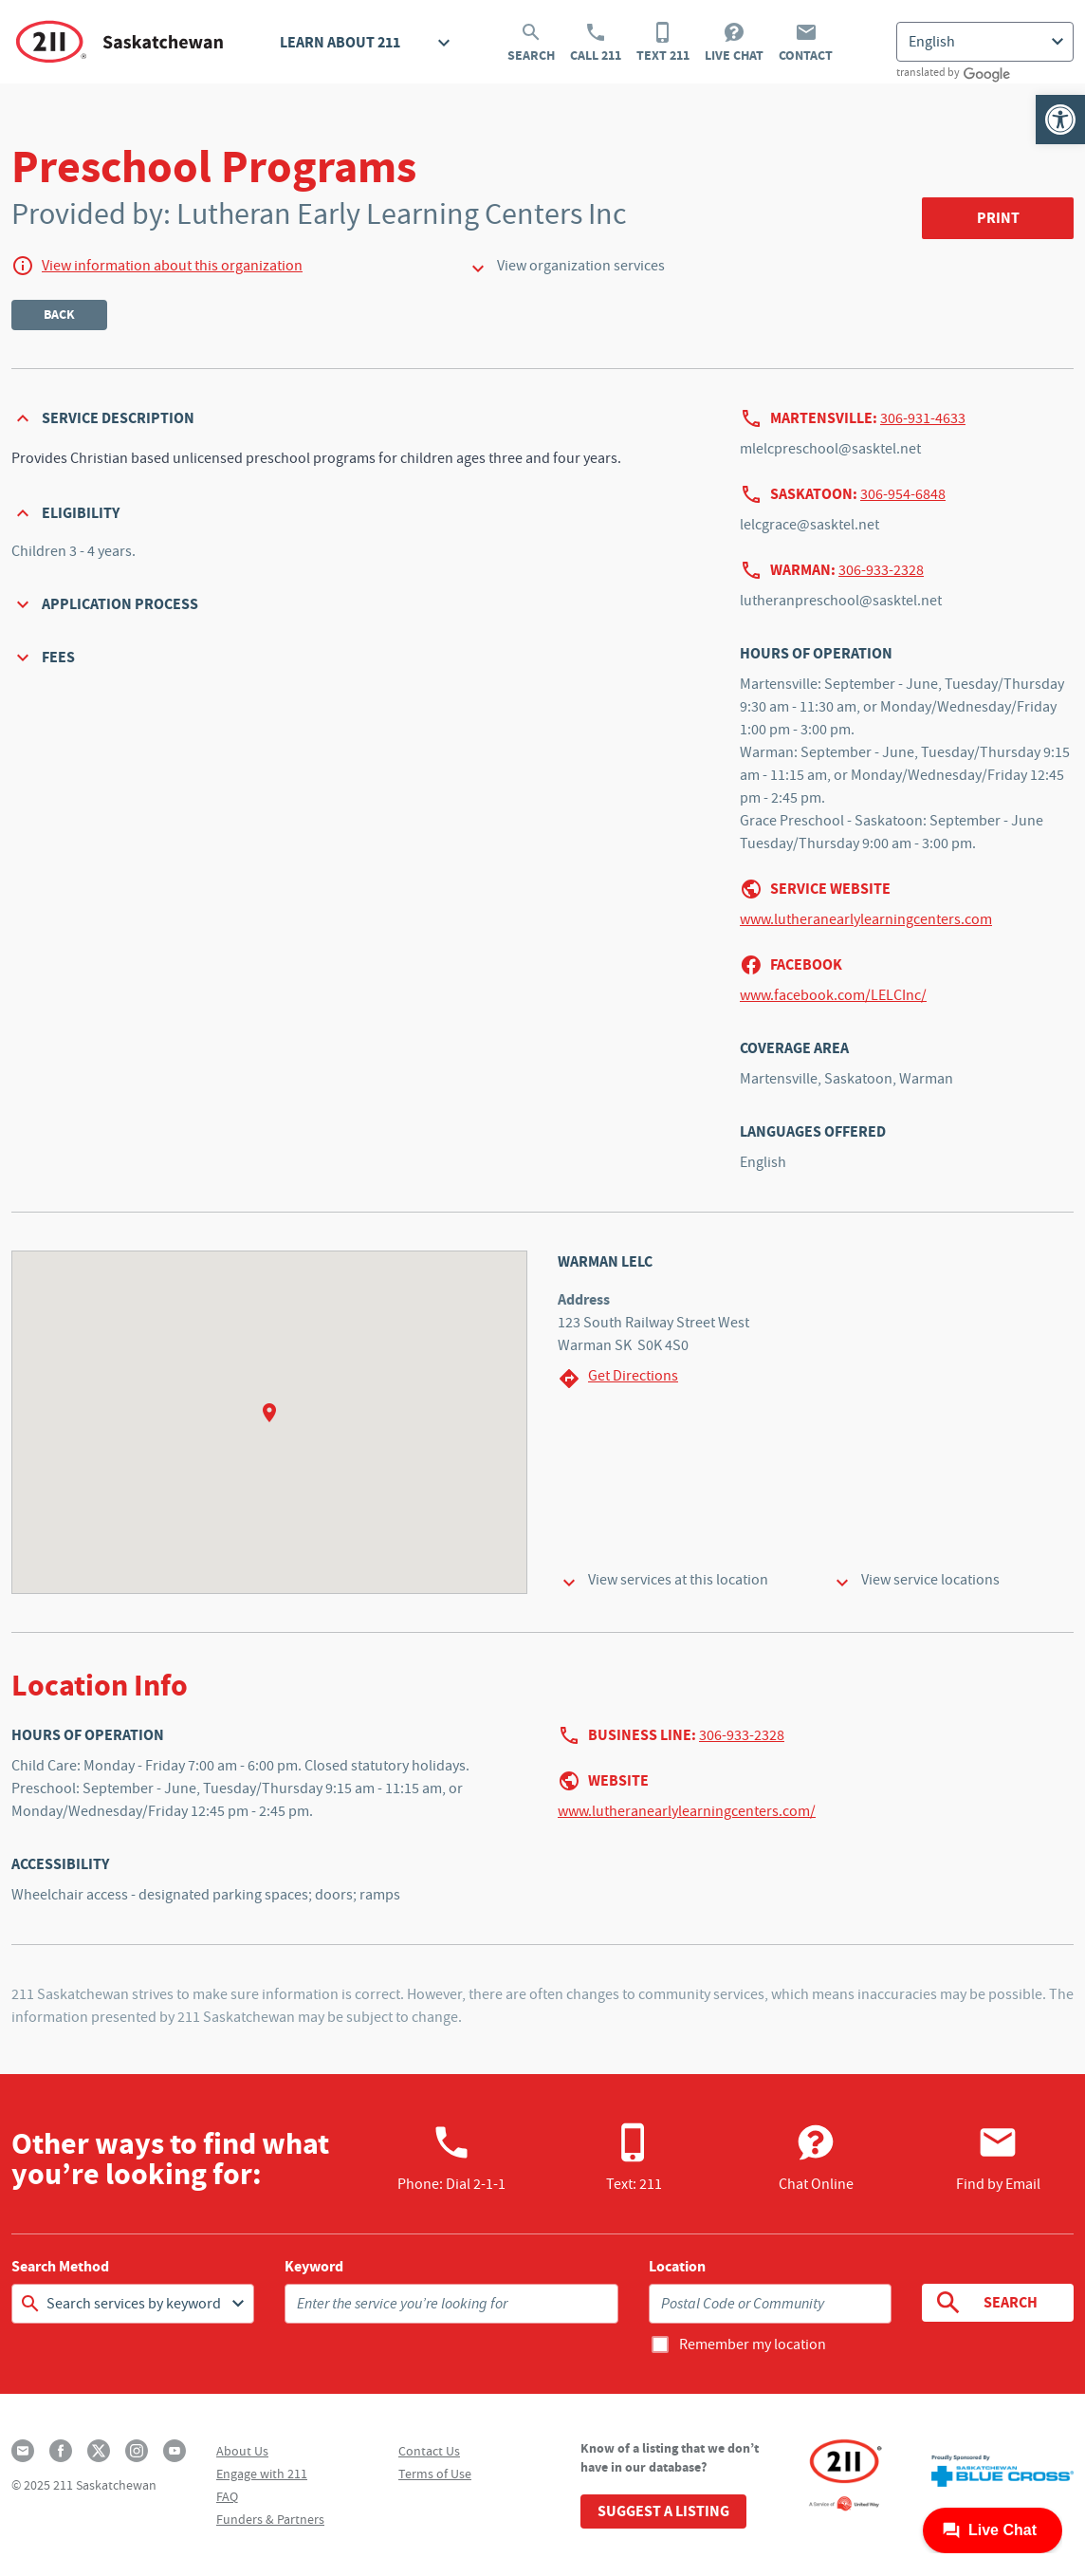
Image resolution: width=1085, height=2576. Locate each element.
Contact (806, 43)
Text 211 (663, 43)
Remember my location (752, 2344)
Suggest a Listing (663, 2511)
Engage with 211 (261, 2473)
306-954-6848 (903, 494)
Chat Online (816, 2158)
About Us (242, 2450)
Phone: (451, 2158)
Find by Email (998, 2158)
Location (677, 2266)
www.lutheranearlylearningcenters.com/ (687, 1811)
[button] (1060, 119)
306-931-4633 (922, 418)
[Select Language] (985, 42)
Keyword (314, 2266)
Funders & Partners (270, 2519)
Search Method (60, 2266)
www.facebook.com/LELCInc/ (833, 995)
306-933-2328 (881, 570)
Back (59, 315)
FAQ (227, 2496)
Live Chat (734, 43)
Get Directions (618, 1378)
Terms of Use (434, 2473)
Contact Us (429, 2450)
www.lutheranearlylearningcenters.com (866, 919)
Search (531, 43)
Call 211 (595, 43)
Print (998, 218)
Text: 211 (634, 2158)
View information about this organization (172, 265)
